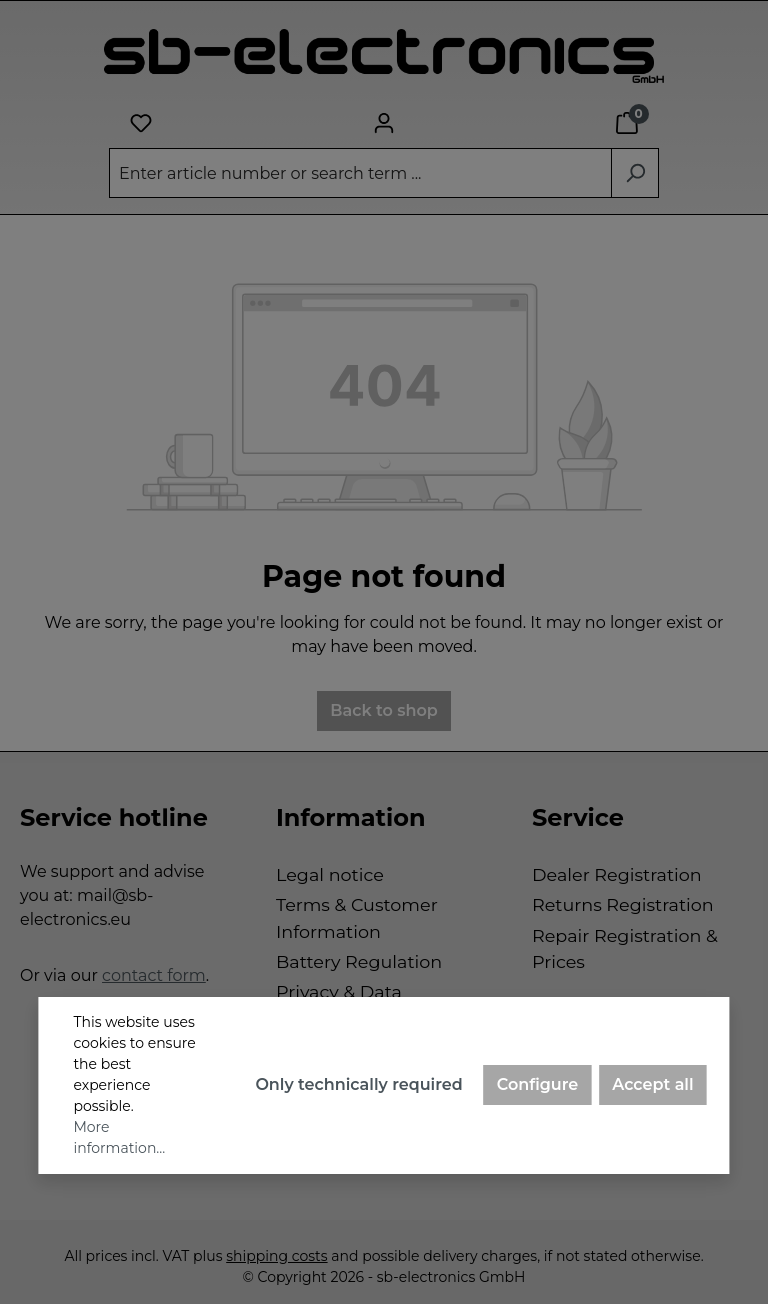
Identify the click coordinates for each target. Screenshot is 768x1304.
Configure (538, 1084)
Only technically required (358, 1084)
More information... (119, 1137)
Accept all (652, 1084)
